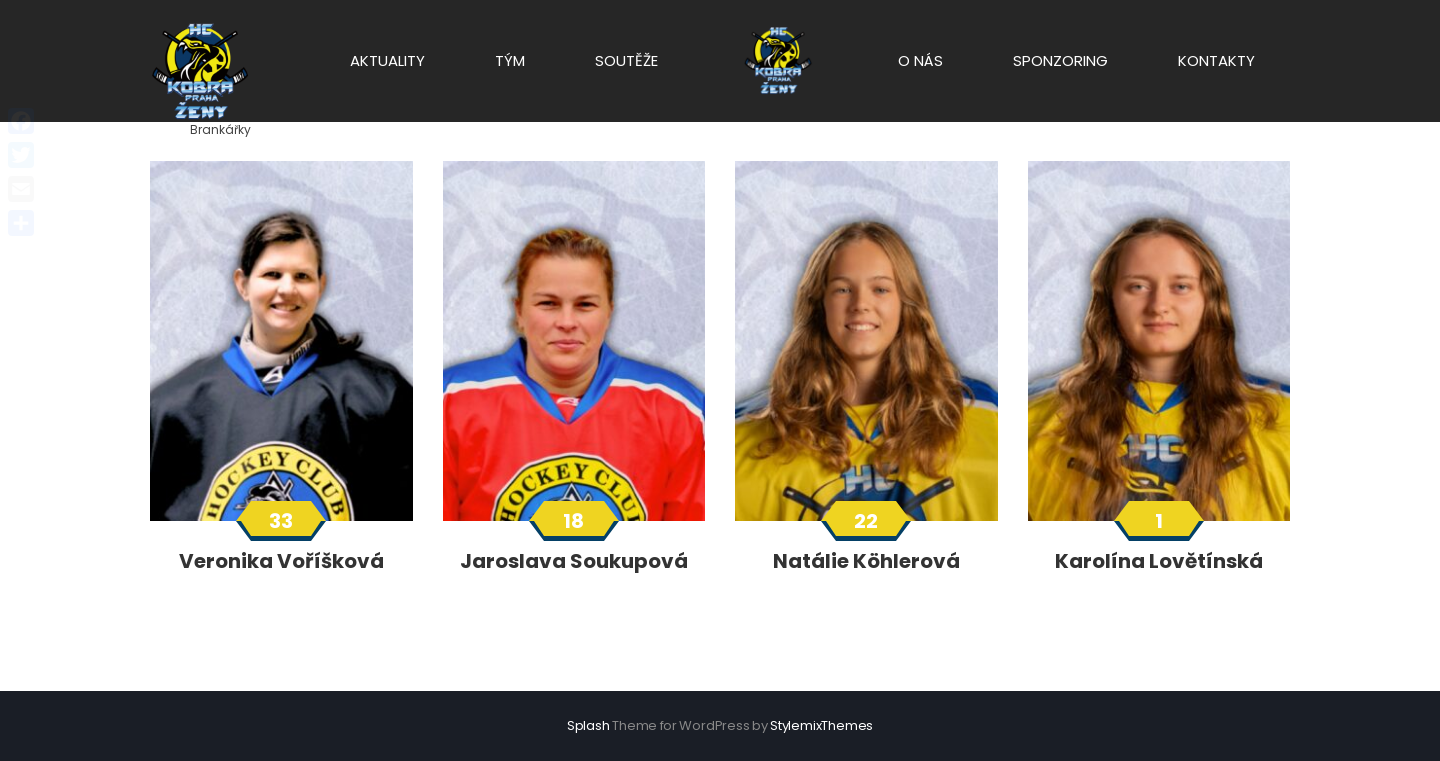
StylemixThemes (821, 725)
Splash (588, 725)
